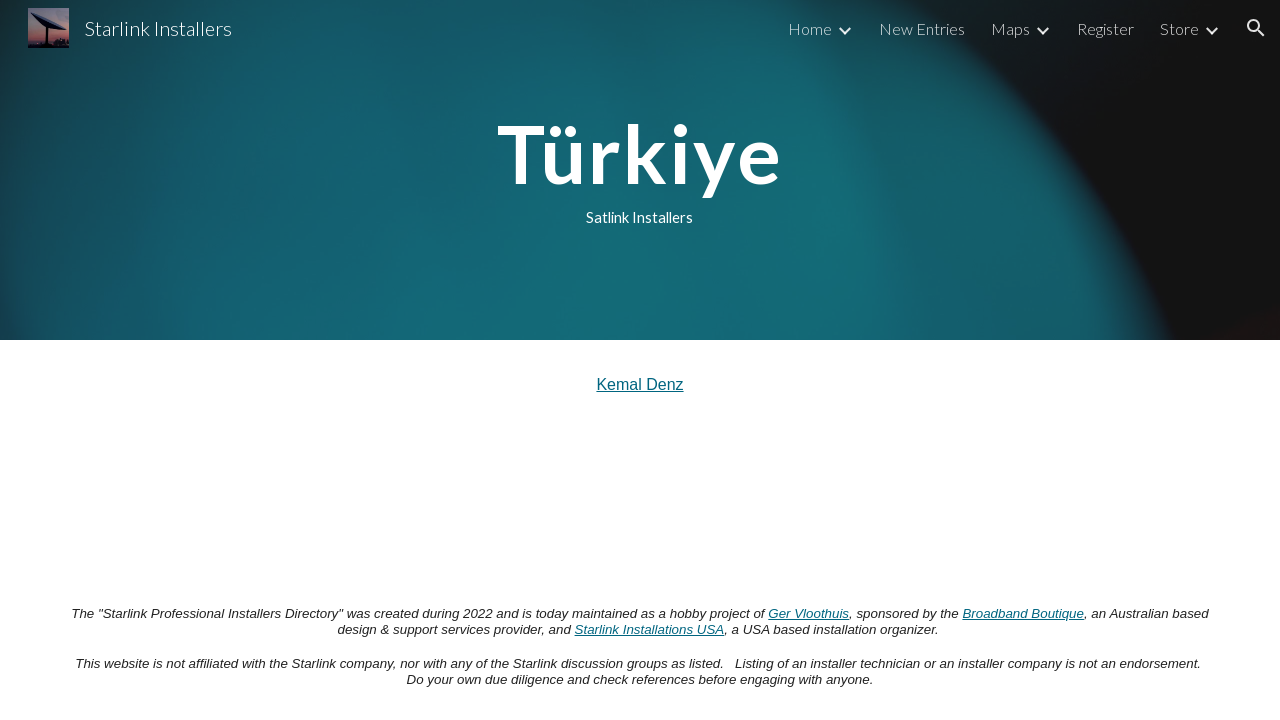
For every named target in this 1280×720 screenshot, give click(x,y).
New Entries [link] (922, 28)
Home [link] (810, 28)
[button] (1256, 28)
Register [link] (1105, 28)
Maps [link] (1010, 28)
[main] (640, 170)
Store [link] (1179, 28)
